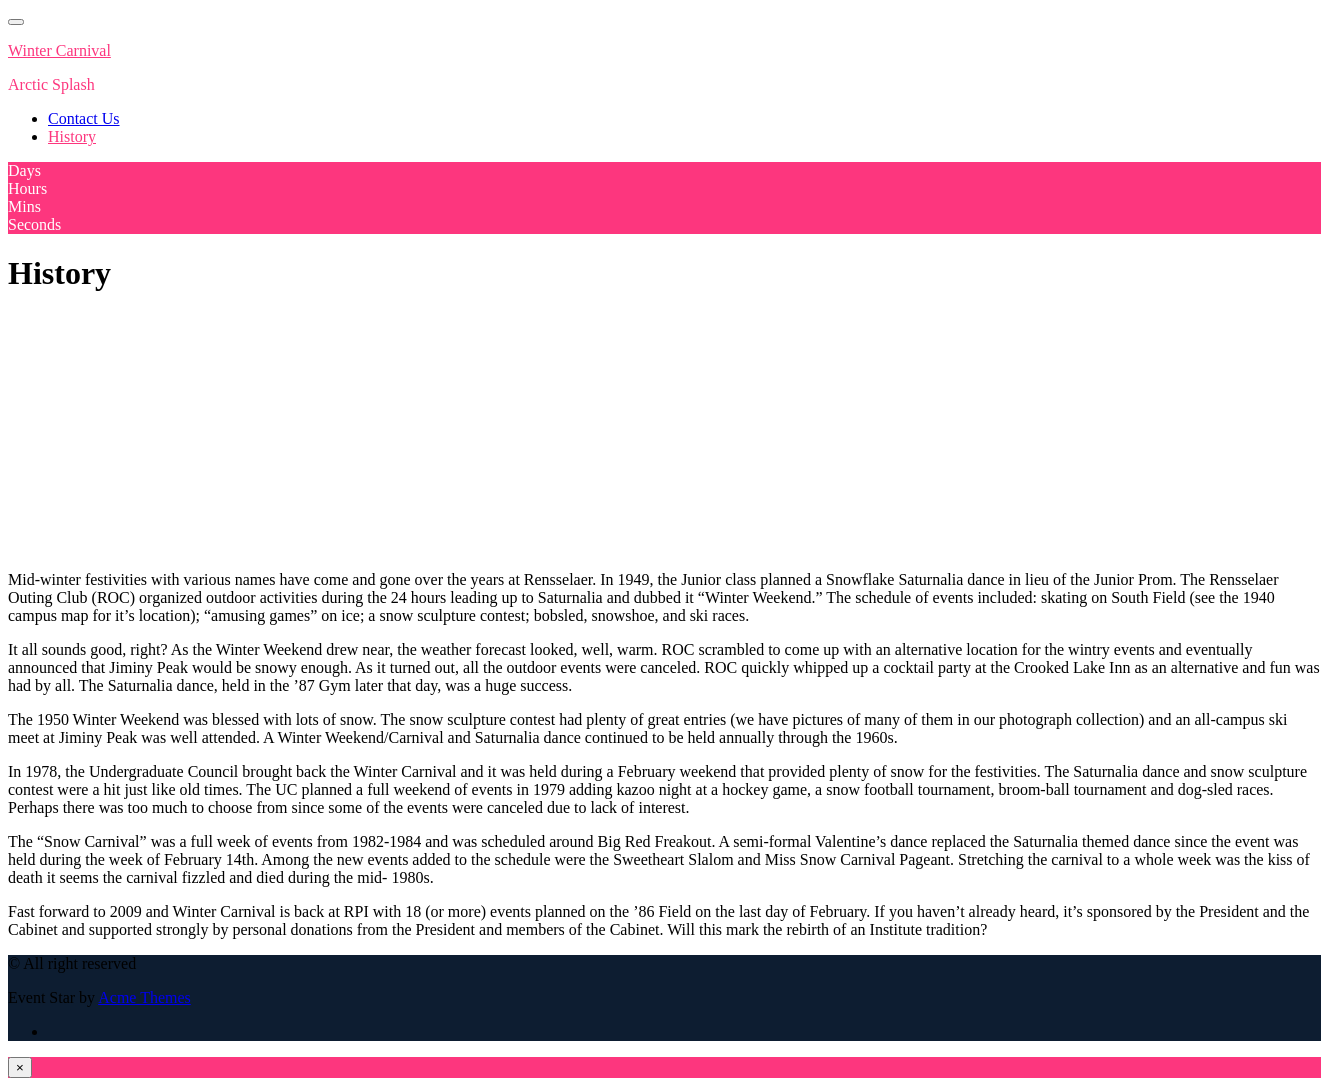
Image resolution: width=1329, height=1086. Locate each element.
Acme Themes (144, 997)
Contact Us (84, 118)
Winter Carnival (59, 50)
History (72, 136)
